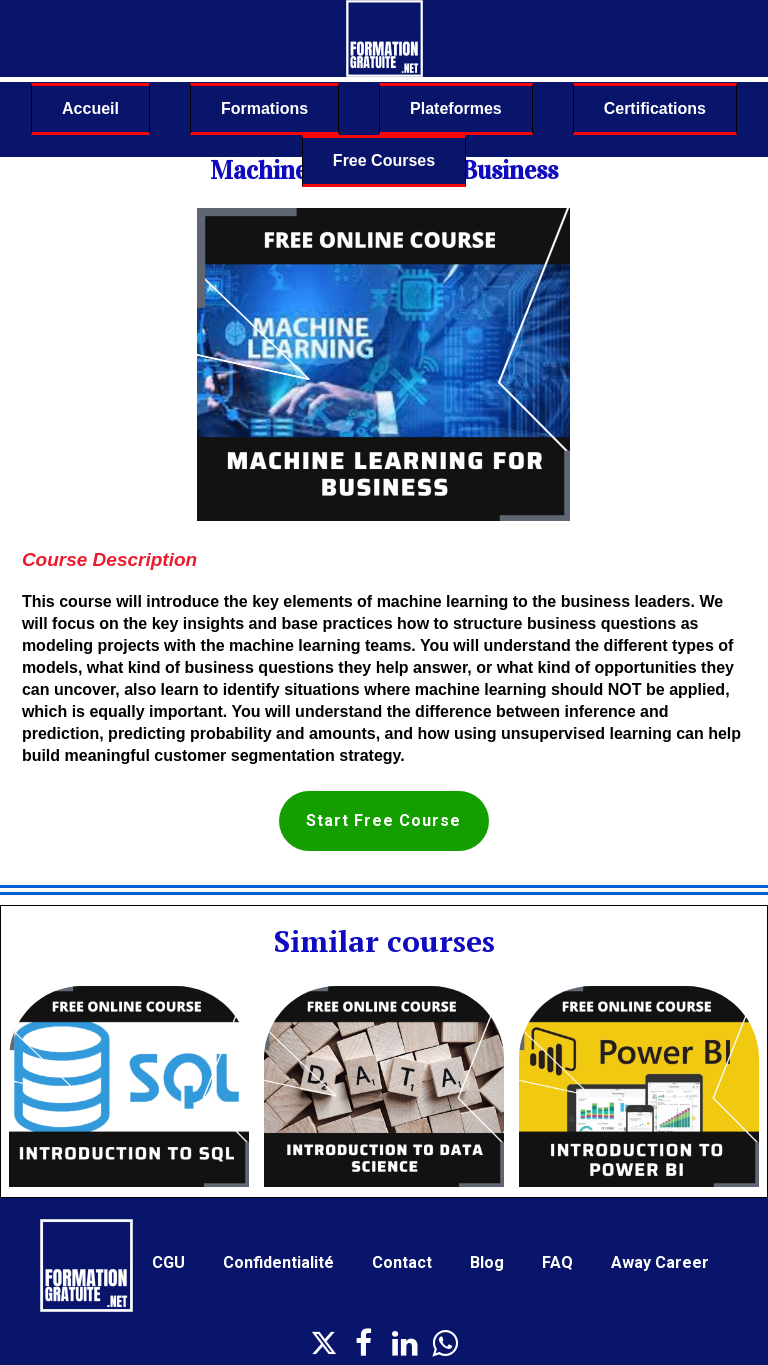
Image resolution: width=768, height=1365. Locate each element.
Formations (264, 108)
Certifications (655, 108)
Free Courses (384, 160)
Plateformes (456, 108)
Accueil (90, 108)
